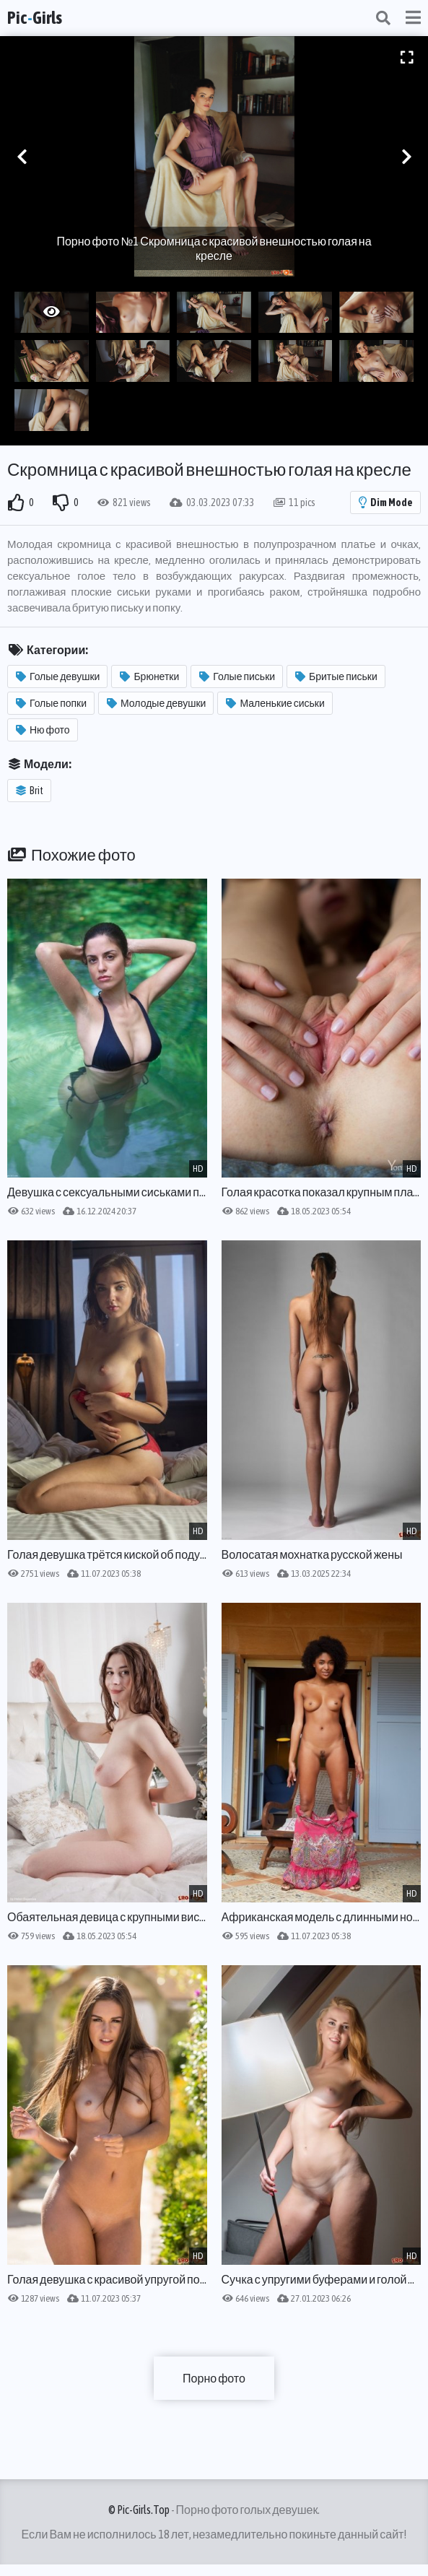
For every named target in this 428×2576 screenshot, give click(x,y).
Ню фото (43, 730)
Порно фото (214, 2378)
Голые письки (237, 676)
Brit (29, 790)
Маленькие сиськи (275, 703)
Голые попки (51, 703)
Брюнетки (149, 676)
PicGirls (34, 17)
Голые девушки (58, 676)
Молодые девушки (156, 703)
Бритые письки (336, 676)
